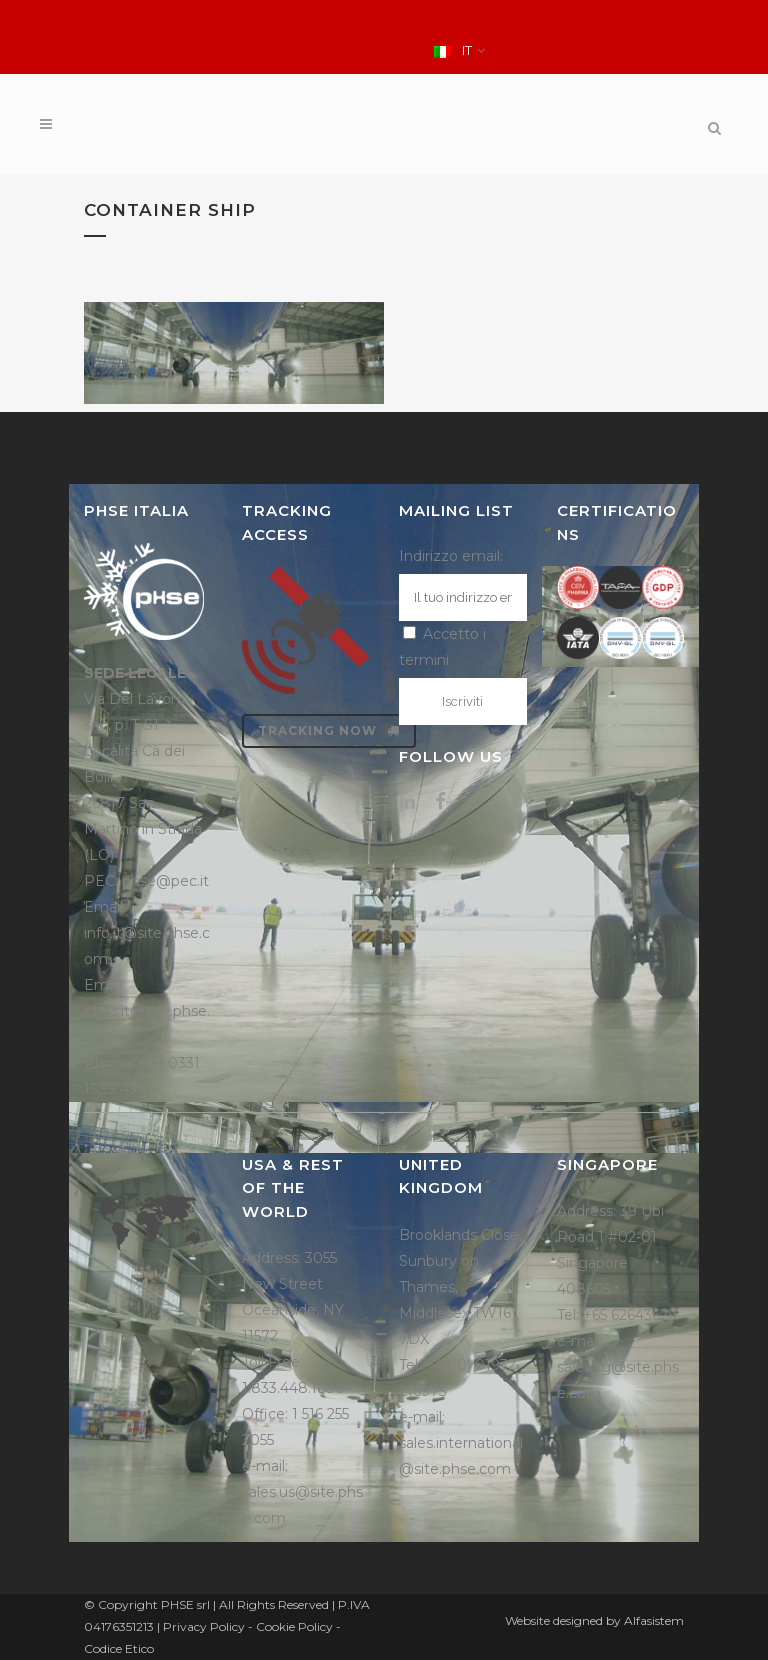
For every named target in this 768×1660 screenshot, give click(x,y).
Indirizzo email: (451, 556)
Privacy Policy (204, 1626)
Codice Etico (119, 1648)
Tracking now (329, 730)
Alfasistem (654, 1620)
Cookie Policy (294, 1626)
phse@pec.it (165, 881)
